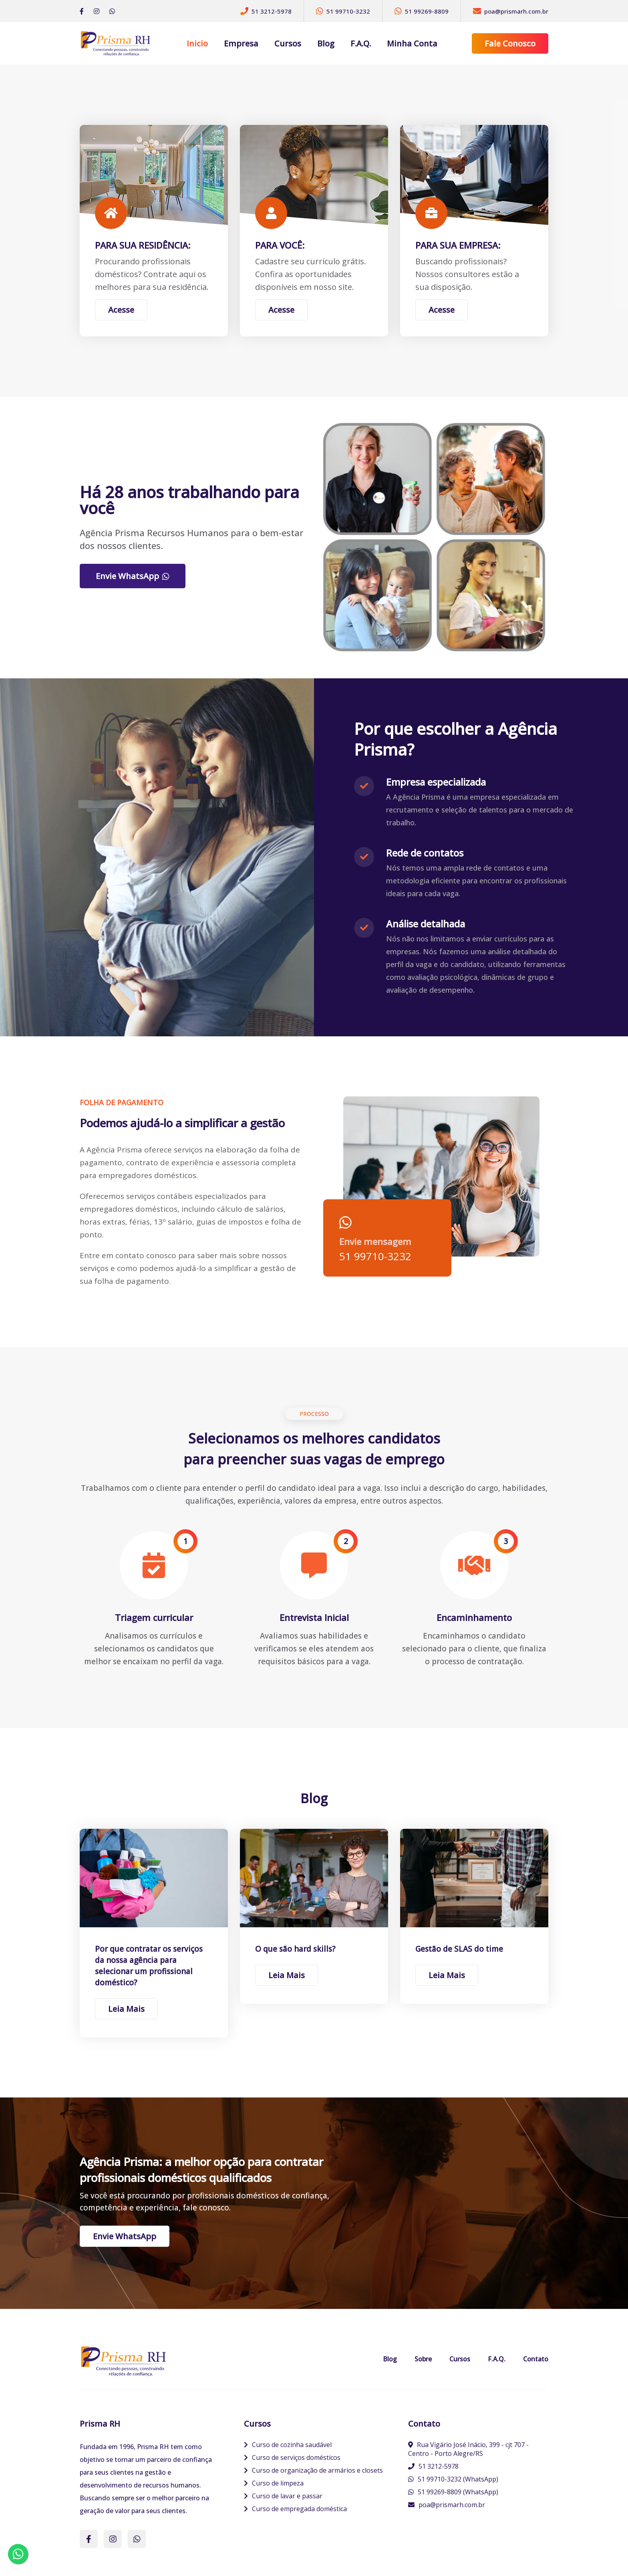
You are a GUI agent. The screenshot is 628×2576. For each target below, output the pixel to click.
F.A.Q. (360, 43)
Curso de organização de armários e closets (313, 2470)
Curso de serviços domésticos (292, 2457)
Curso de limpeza (274, 2483)
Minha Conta (412, 43)
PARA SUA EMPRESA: (457, 245)
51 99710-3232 (375, 1256)
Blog (325, 43)
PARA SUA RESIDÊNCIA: (142, 245)
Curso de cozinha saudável (288, 2444)
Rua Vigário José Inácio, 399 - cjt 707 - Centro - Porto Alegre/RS (468, 2449)
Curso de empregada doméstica (295, 2508)
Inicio (197, 43)
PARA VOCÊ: (279, 245)
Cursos (287, 43)
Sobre (423, 2359)
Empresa (241, 43)
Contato (535, 2359)
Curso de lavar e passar (283, 2496)
